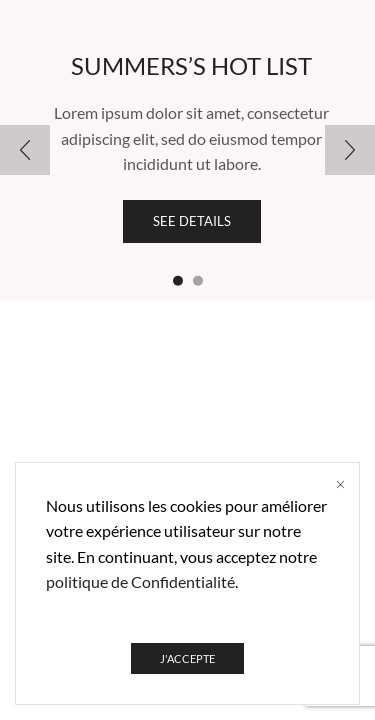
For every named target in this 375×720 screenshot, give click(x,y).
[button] (178, 281)
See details (192, 221)
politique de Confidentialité (140, 581)
